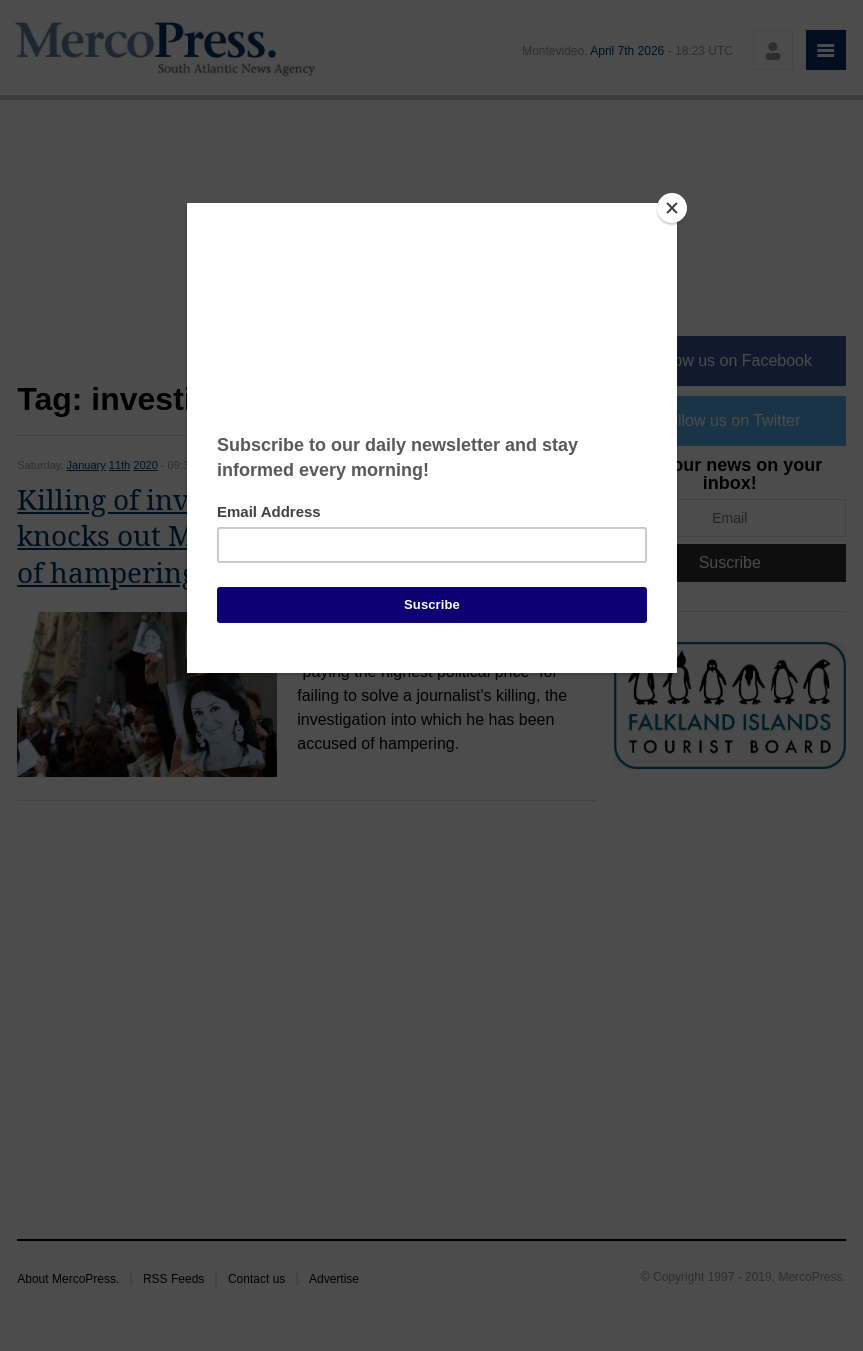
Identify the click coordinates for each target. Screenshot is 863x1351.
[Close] (672, 208)
